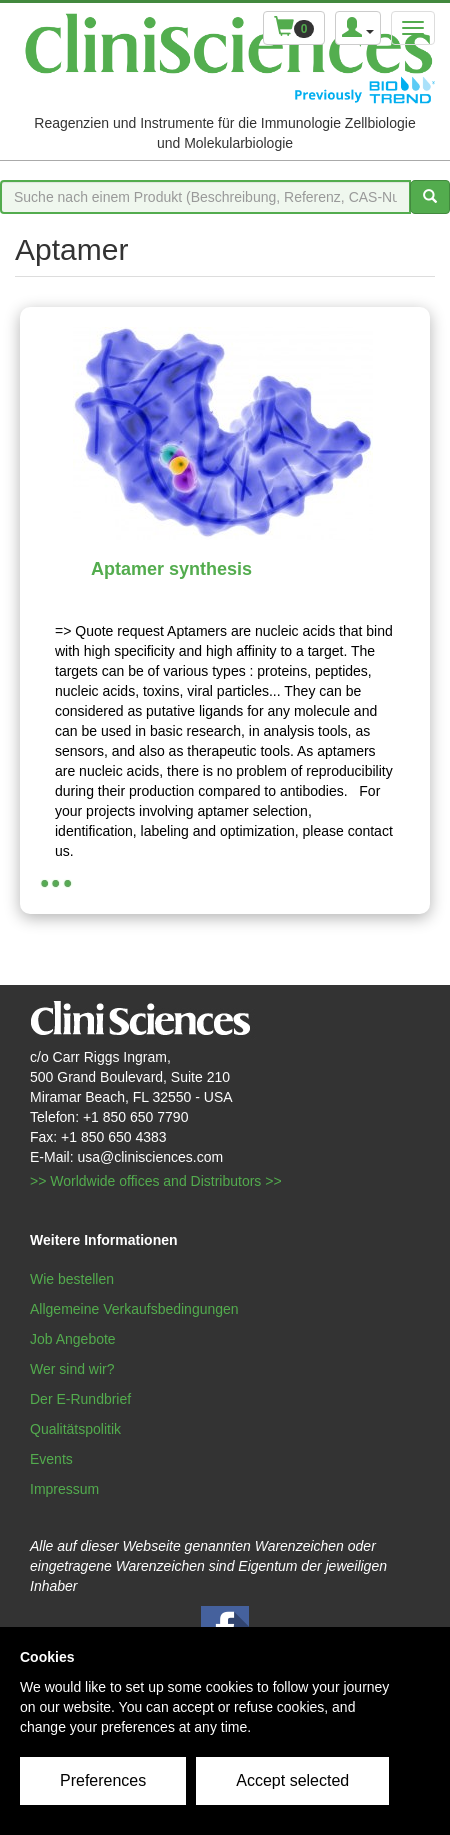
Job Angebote (73, 1339)
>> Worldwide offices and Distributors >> (156, 1181)
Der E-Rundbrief (80, 1399)
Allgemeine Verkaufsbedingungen (134, 1309)
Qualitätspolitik (75, 1429)
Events (51, 1459)
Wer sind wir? (72, 1369)
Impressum (64, 1489)
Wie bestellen (72, 1279)
